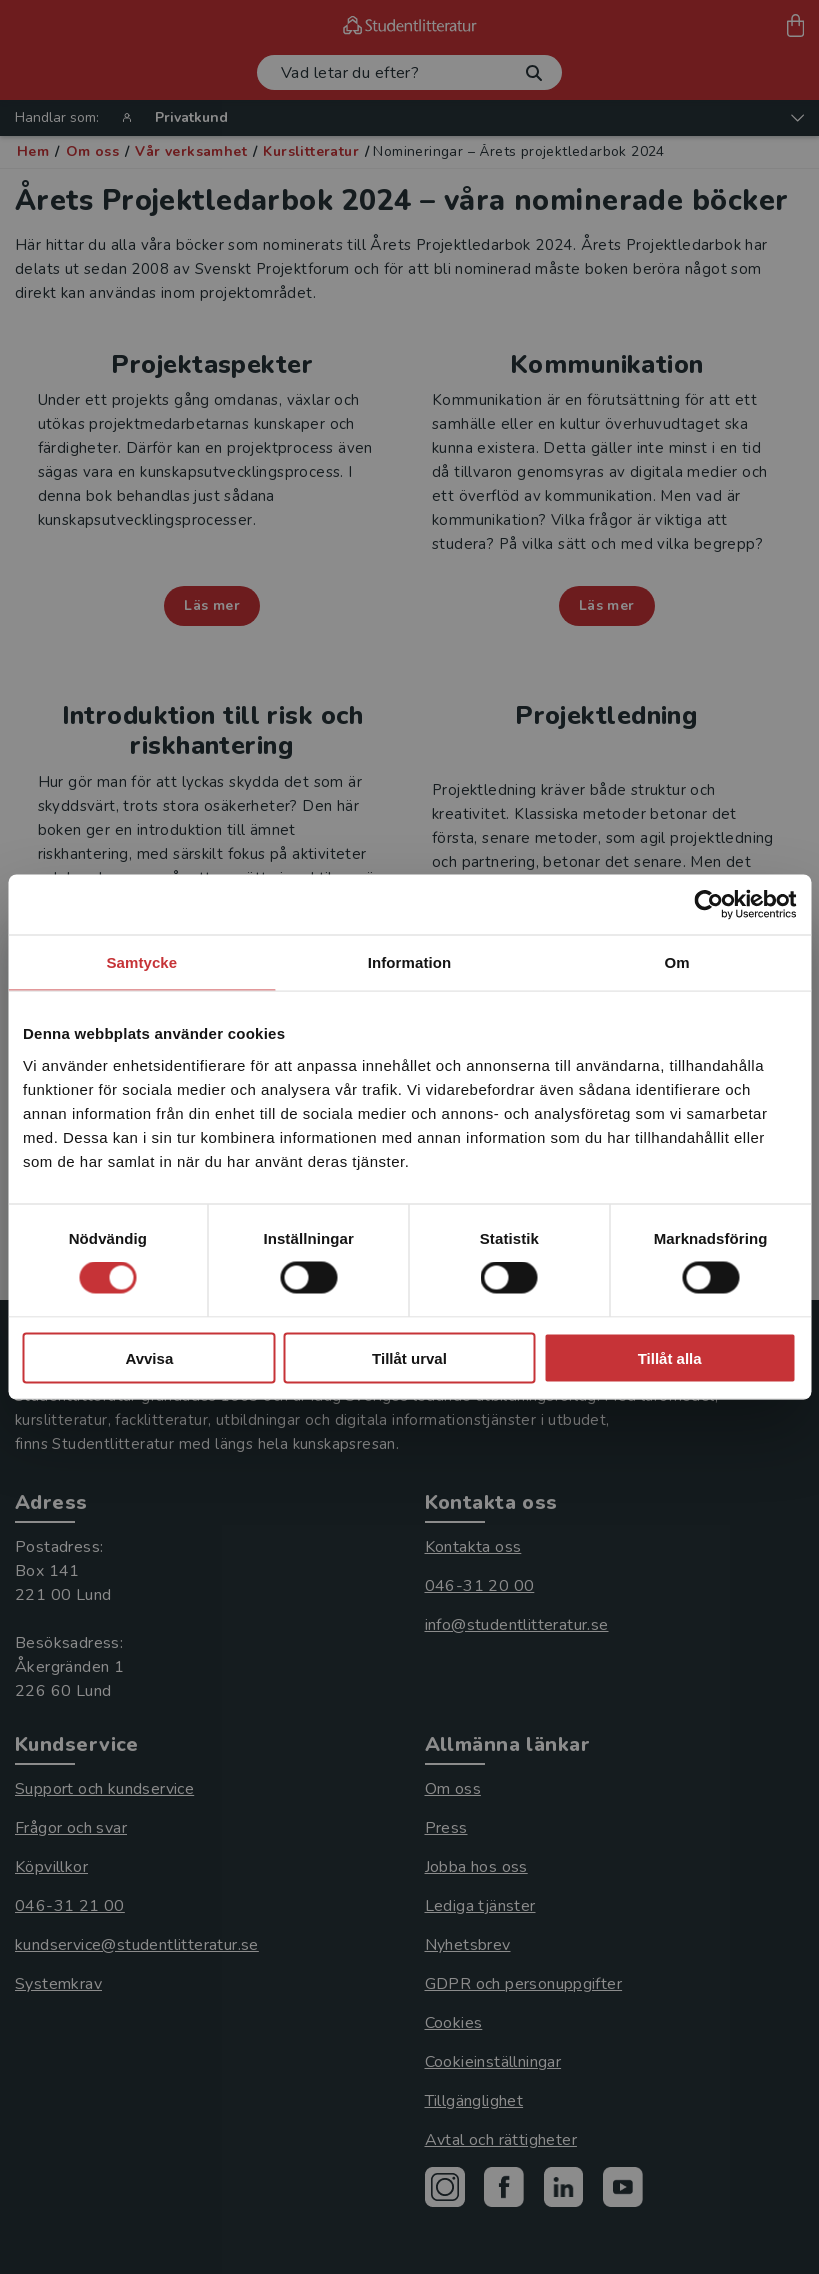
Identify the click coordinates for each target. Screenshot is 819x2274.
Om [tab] (677, 962)
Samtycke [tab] (141, 962)
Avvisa (149, 1357)
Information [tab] (410, 962)
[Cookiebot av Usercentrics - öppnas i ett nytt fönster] (708, 905)
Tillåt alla (670, 1357)
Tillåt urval (409, 1357)
